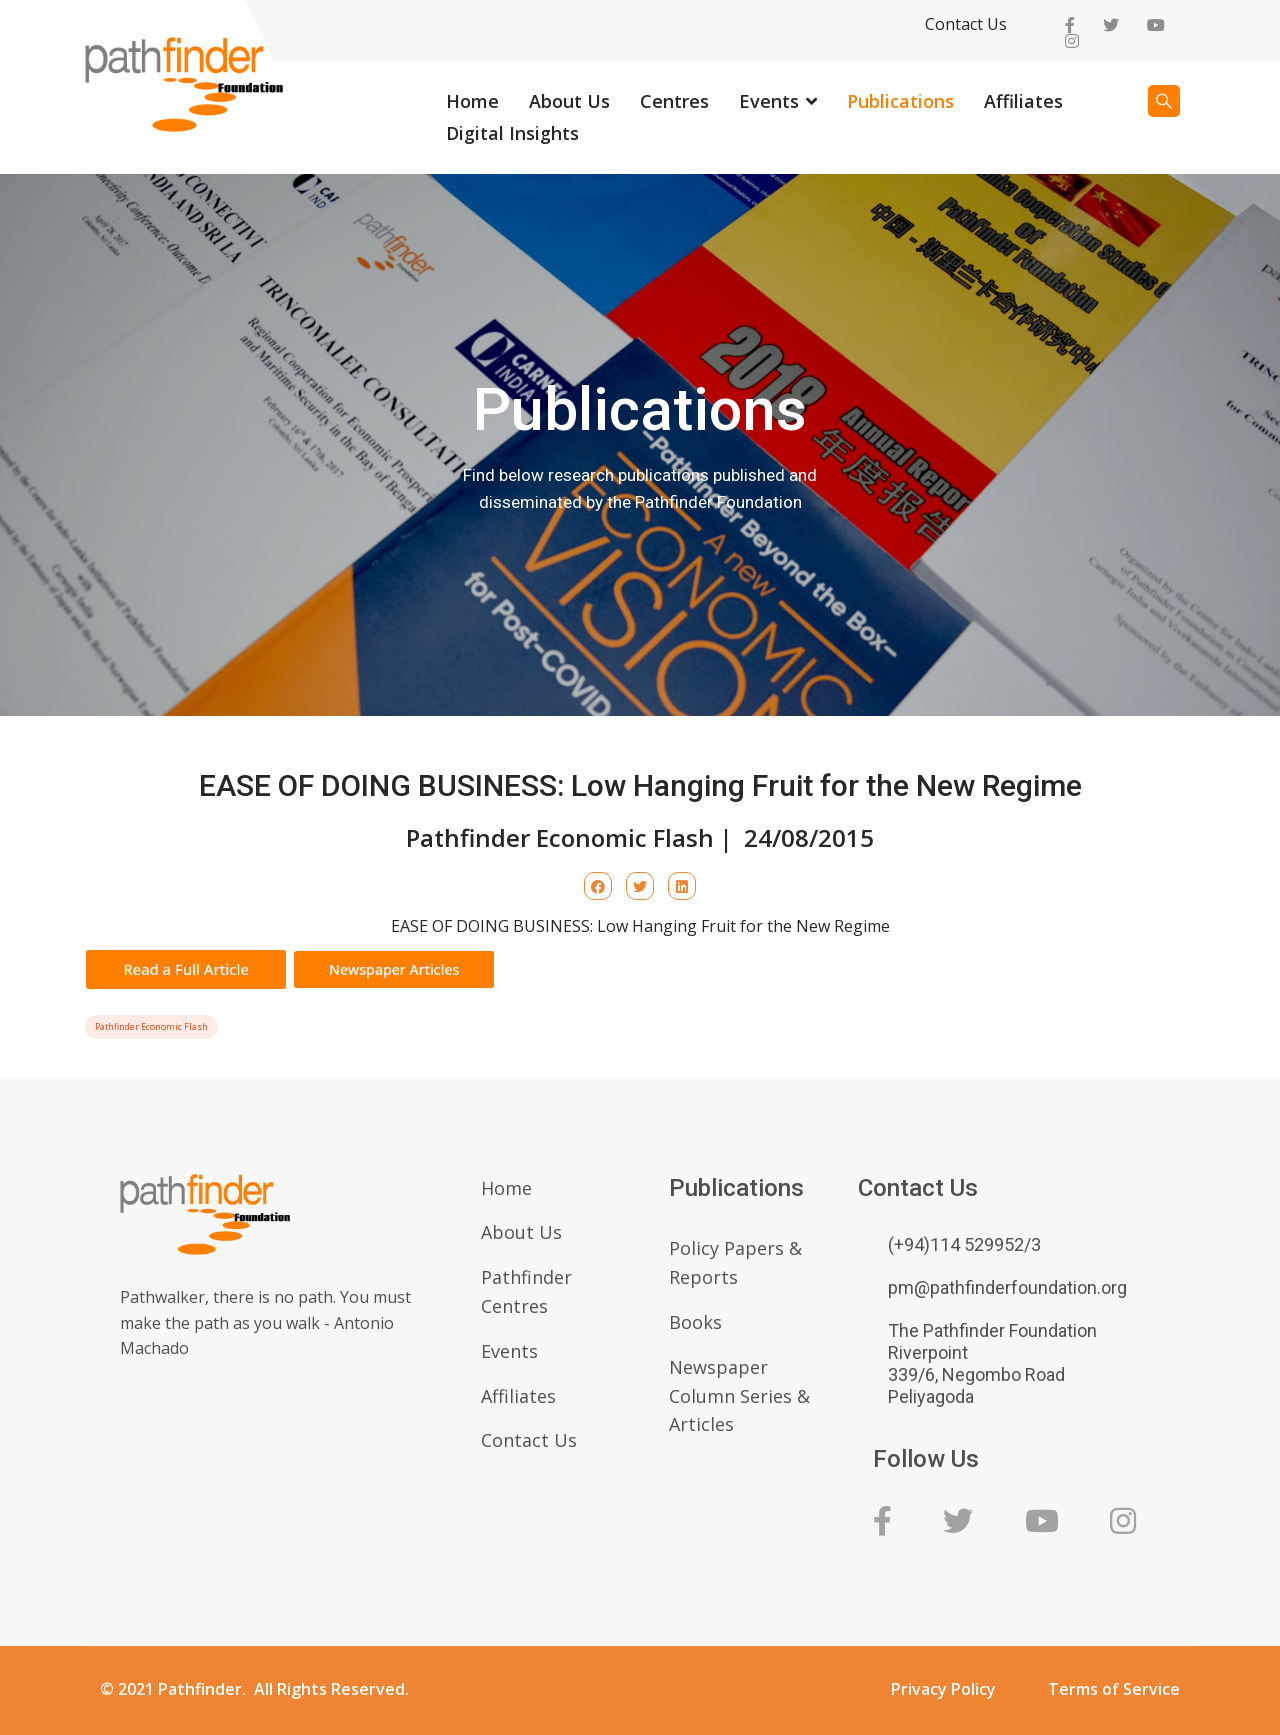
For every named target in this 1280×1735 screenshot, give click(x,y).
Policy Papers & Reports (735, 1262)
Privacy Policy (943, 1689)
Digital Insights (512, 133)
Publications (900, 101)
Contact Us (966, 24)
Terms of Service (1114, 1689)
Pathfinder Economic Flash (151, 1027)
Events (769, 101)
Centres (674, 101)
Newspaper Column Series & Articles (739, 1396)
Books (695, 1322)
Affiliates (1023, 101)
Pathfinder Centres (526, 1291)
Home (472, 101)
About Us (569, 101)
